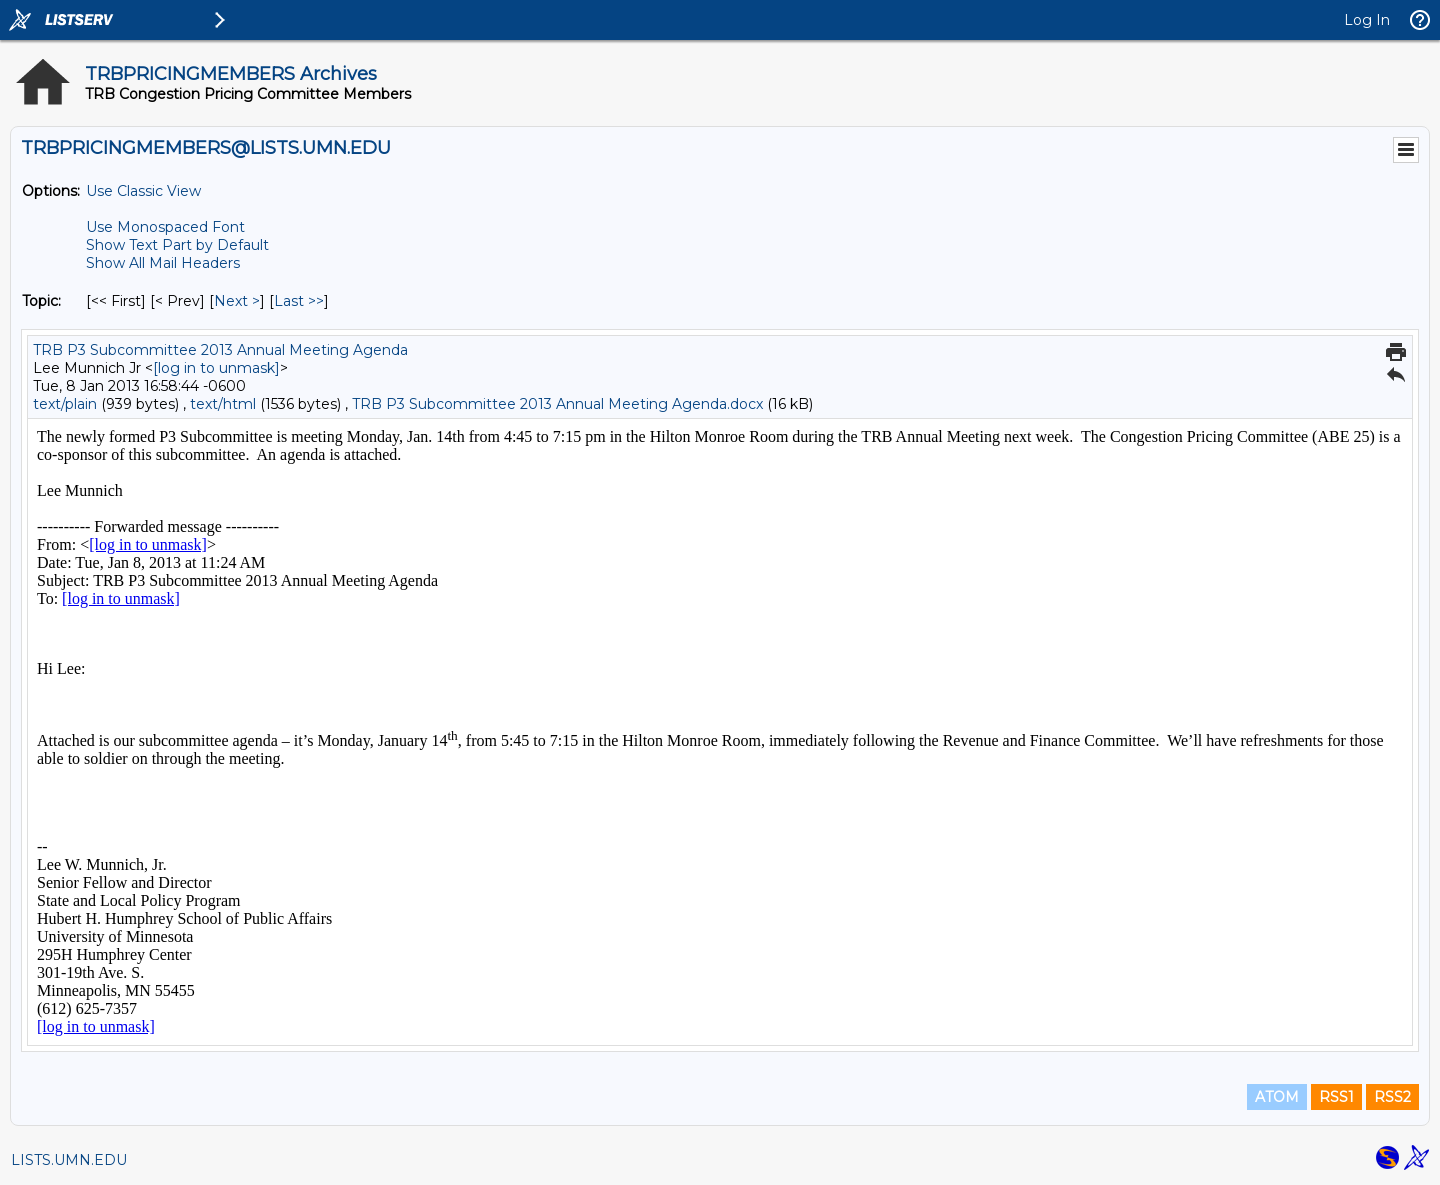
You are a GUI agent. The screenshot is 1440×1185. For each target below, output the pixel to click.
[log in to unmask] (216, 368)
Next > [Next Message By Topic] (237, 301)
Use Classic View (143, 191)
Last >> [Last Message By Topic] (299, 301)
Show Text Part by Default (177, 245)
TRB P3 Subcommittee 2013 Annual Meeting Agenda (220, 350)
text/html (223, 404)
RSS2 (1392, 1097)
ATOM (1277, 1097)
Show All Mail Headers (163, 263)
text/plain (65, 404)
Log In (1367, 20)
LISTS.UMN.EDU (69, 1160)
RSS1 (1336, 1097)
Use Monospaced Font (165, 227)
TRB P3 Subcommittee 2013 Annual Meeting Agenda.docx (557, 404)
